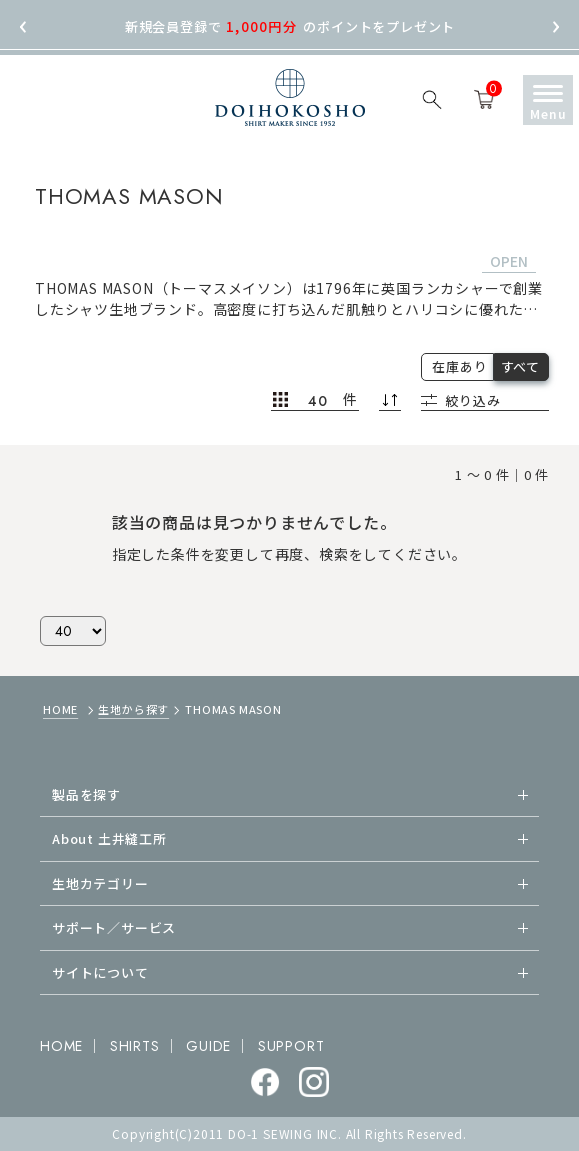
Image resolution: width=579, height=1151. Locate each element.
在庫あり (459, 366)
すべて (520, 366)
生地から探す (133, 709)
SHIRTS (135, 1046)
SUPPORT (291, 1046)
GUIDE (208, 1046)
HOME (60, 709)
